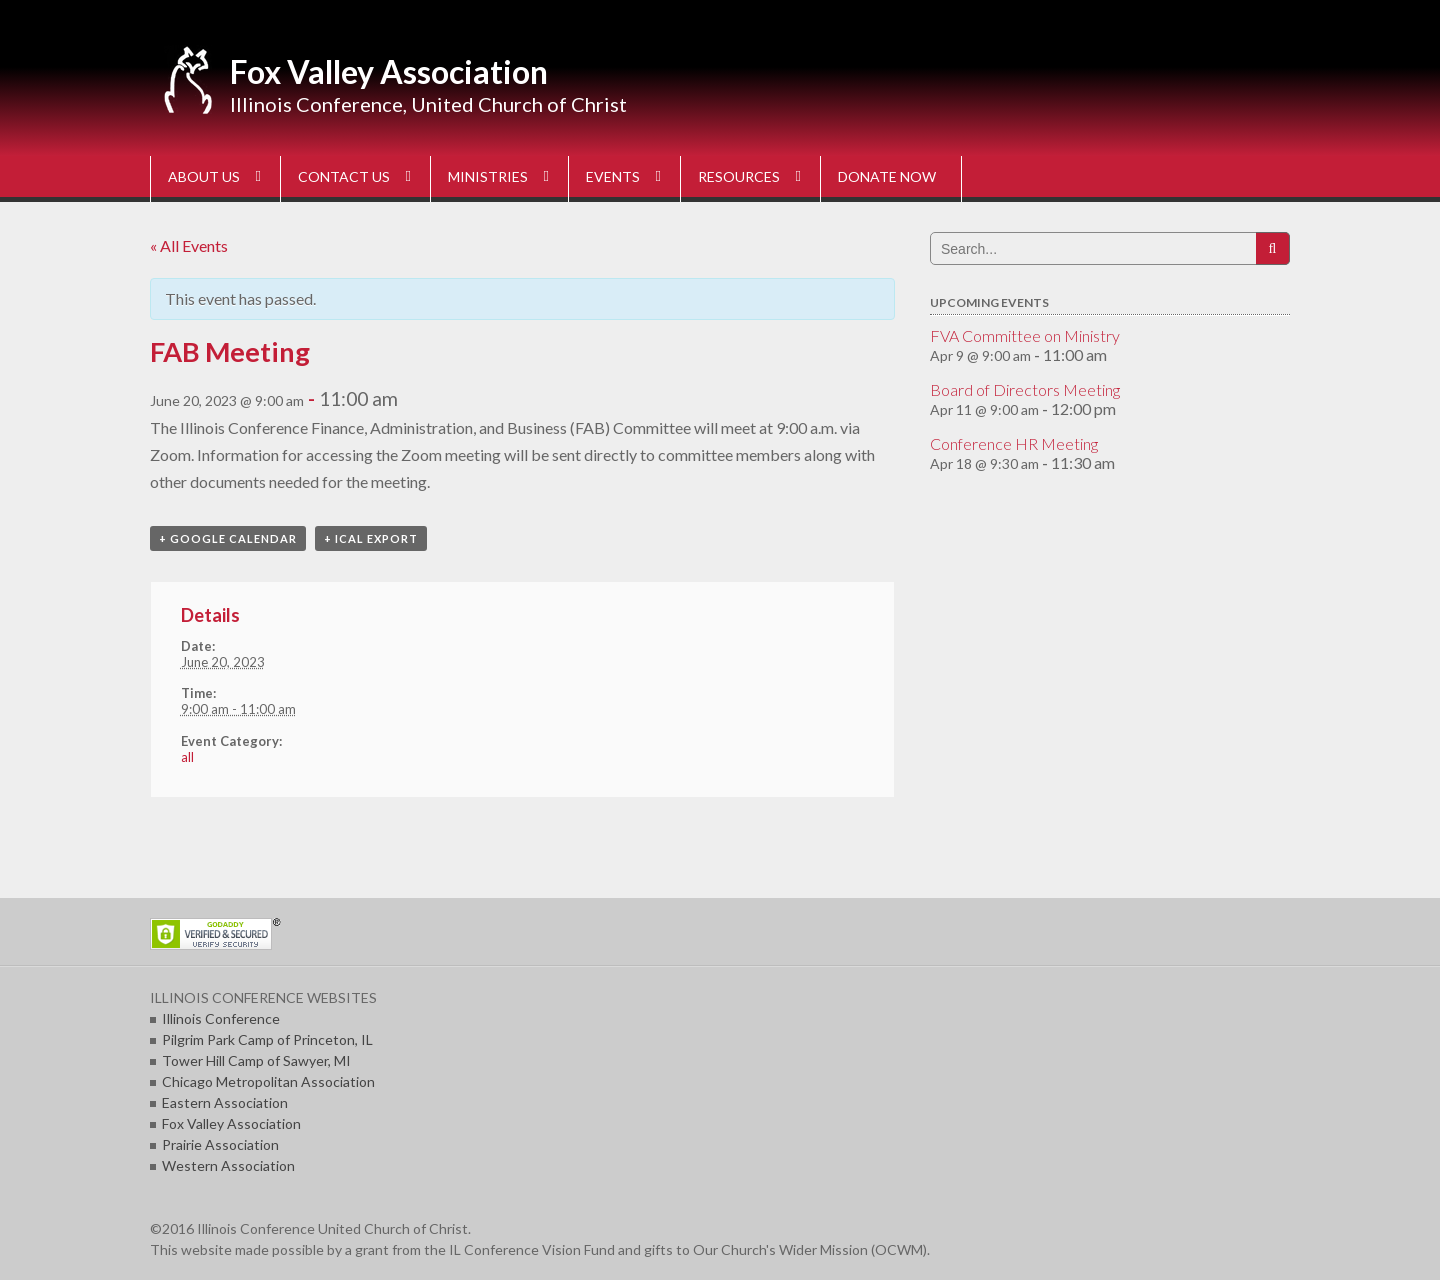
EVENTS (613, 176)
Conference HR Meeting (1014, 443)
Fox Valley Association (389, 71)
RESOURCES (739, 176)
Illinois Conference (221, 1018)
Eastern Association (225, 1102)
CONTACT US (344, 176)
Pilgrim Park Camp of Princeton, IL (267, 1039)
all (187, 757)
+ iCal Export (371, 539)
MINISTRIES (488, 176)
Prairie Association (220, 1144)
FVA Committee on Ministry (1025, 335)
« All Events (189, 245)
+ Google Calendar (228, 539)
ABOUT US (204, 176)
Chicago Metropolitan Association (268, 1081)
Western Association (228, 1165)
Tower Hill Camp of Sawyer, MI (256, 1060)
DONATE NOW (887, 176)
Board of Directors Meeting (1025, 389)
